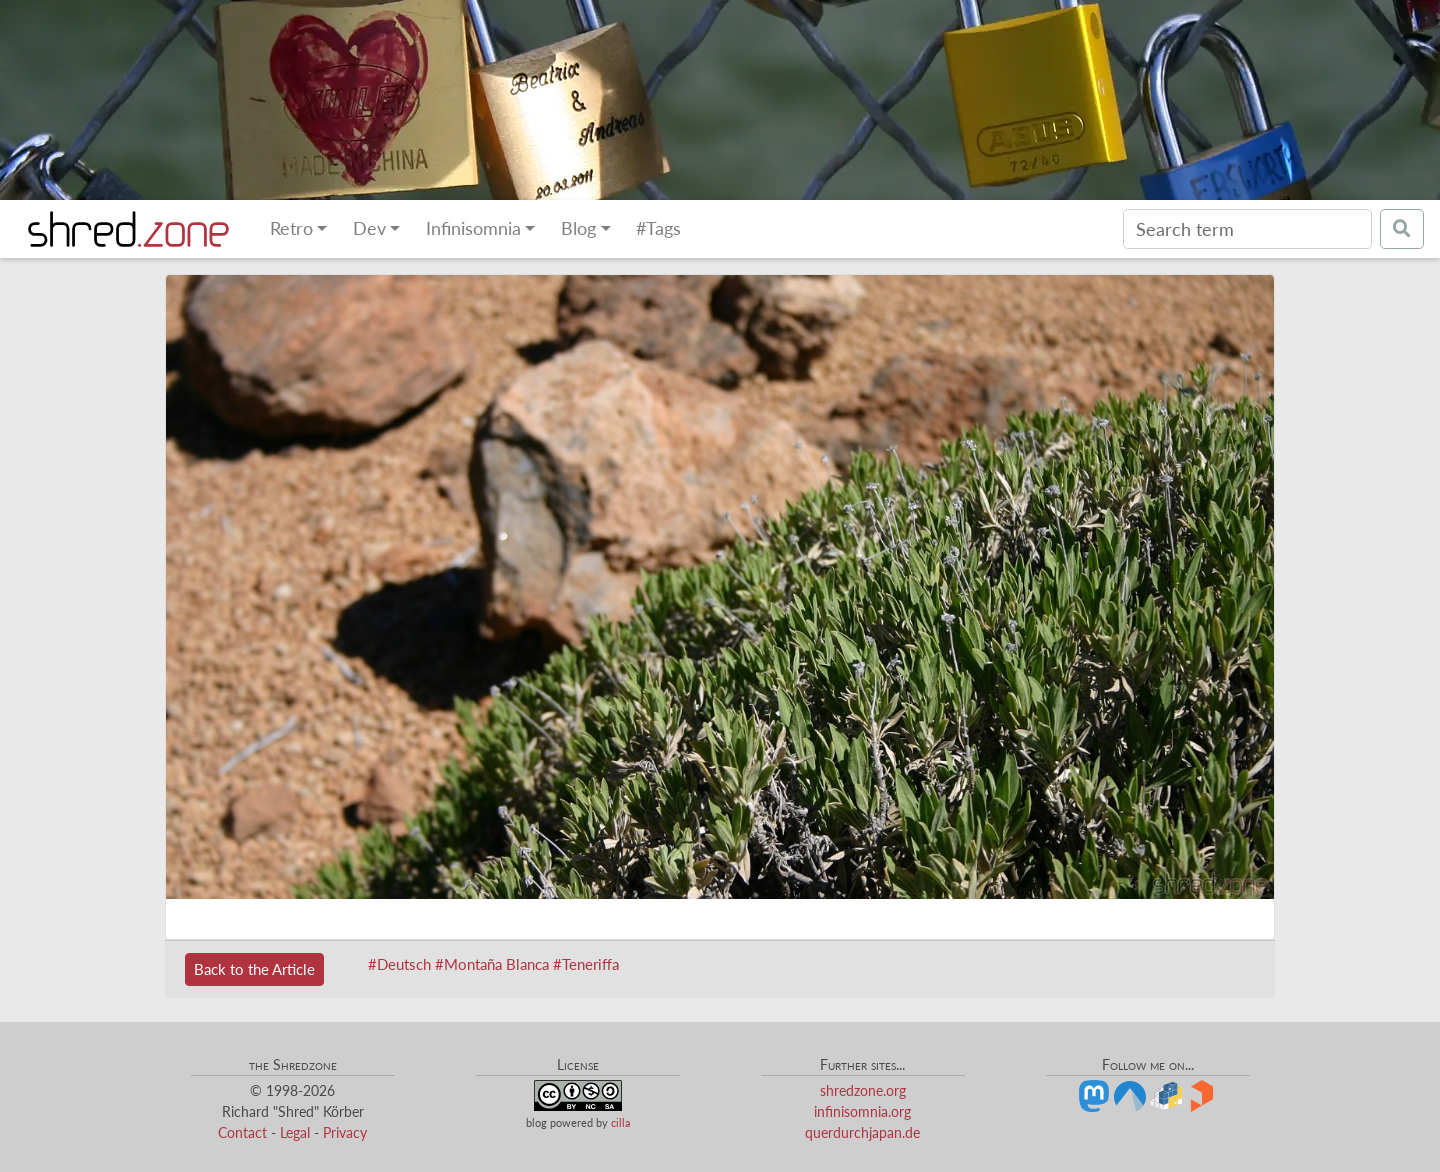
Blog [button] (578, 228)
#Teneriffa (586, 964)
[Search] (1247, 229)
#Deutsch (399, 964)
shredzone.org (863, 1090)
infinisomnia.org (862, 1111)
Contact (242, 1132)
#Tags (658, 228)
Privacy (345, 1132)
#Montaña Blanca (492, 964)
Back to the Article (254, 969)
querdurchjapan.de (862, 1132)
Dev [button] (369, 228)
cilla (620, 1122)
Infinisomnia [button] (473, 228)
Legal (295, 1132)
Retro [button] (291, 228)
